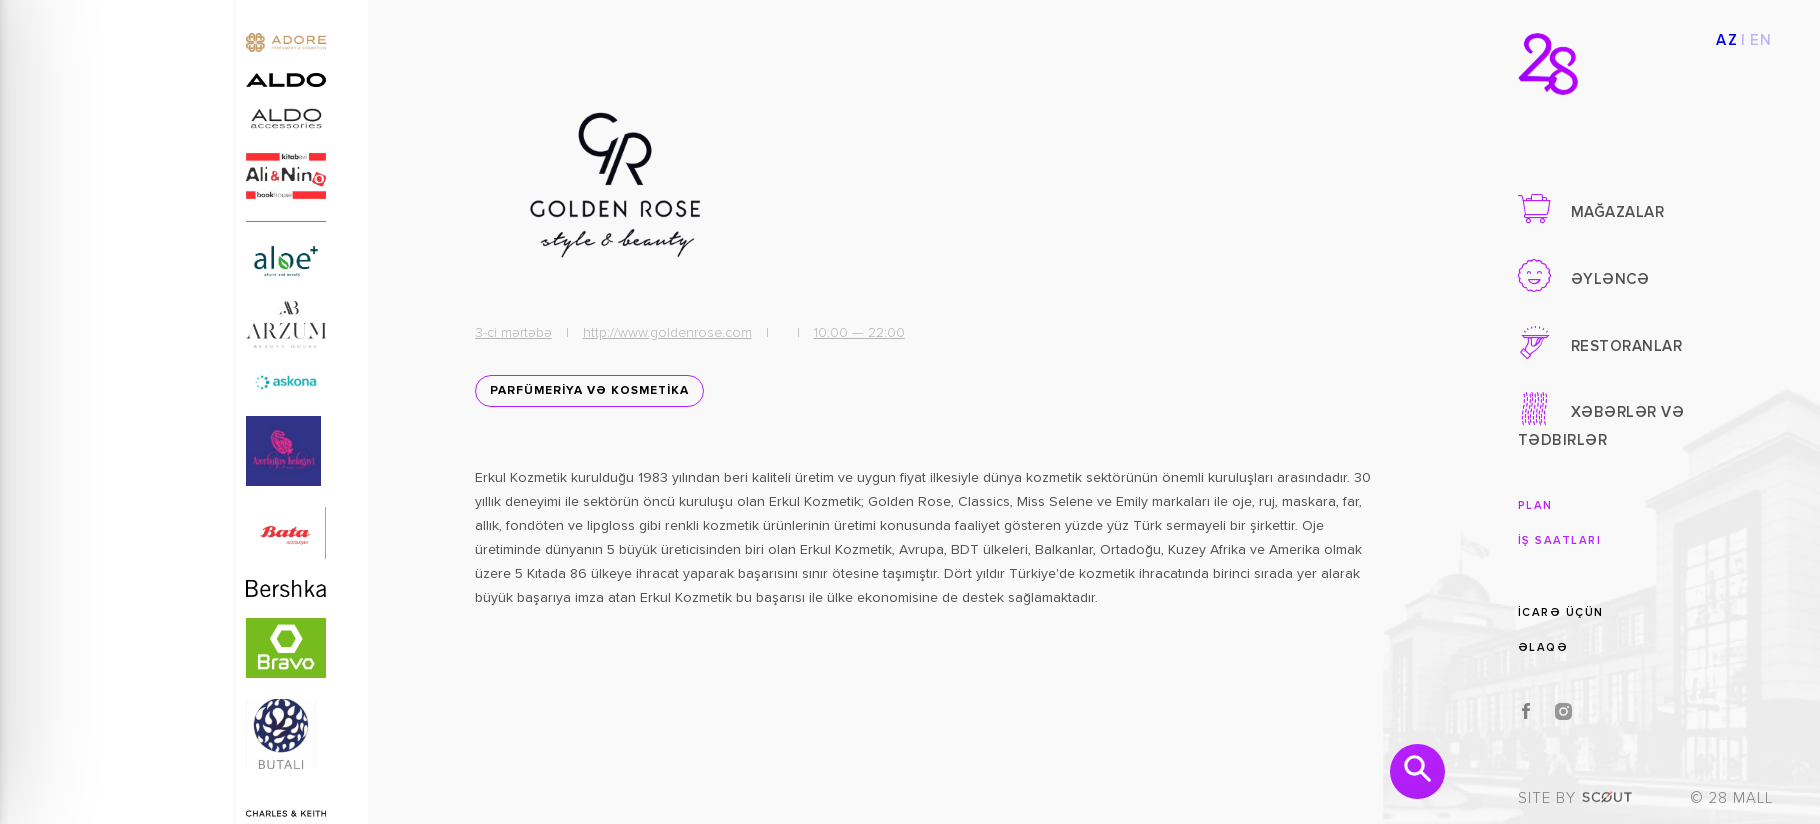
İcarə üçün (1561, 612)
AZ (1727, 40)
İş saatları (1560, 540)
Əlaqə (1543, 647)
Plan (1535, 505)
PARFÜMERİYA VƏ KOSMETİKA (589, 391)
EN (1761, 40)
